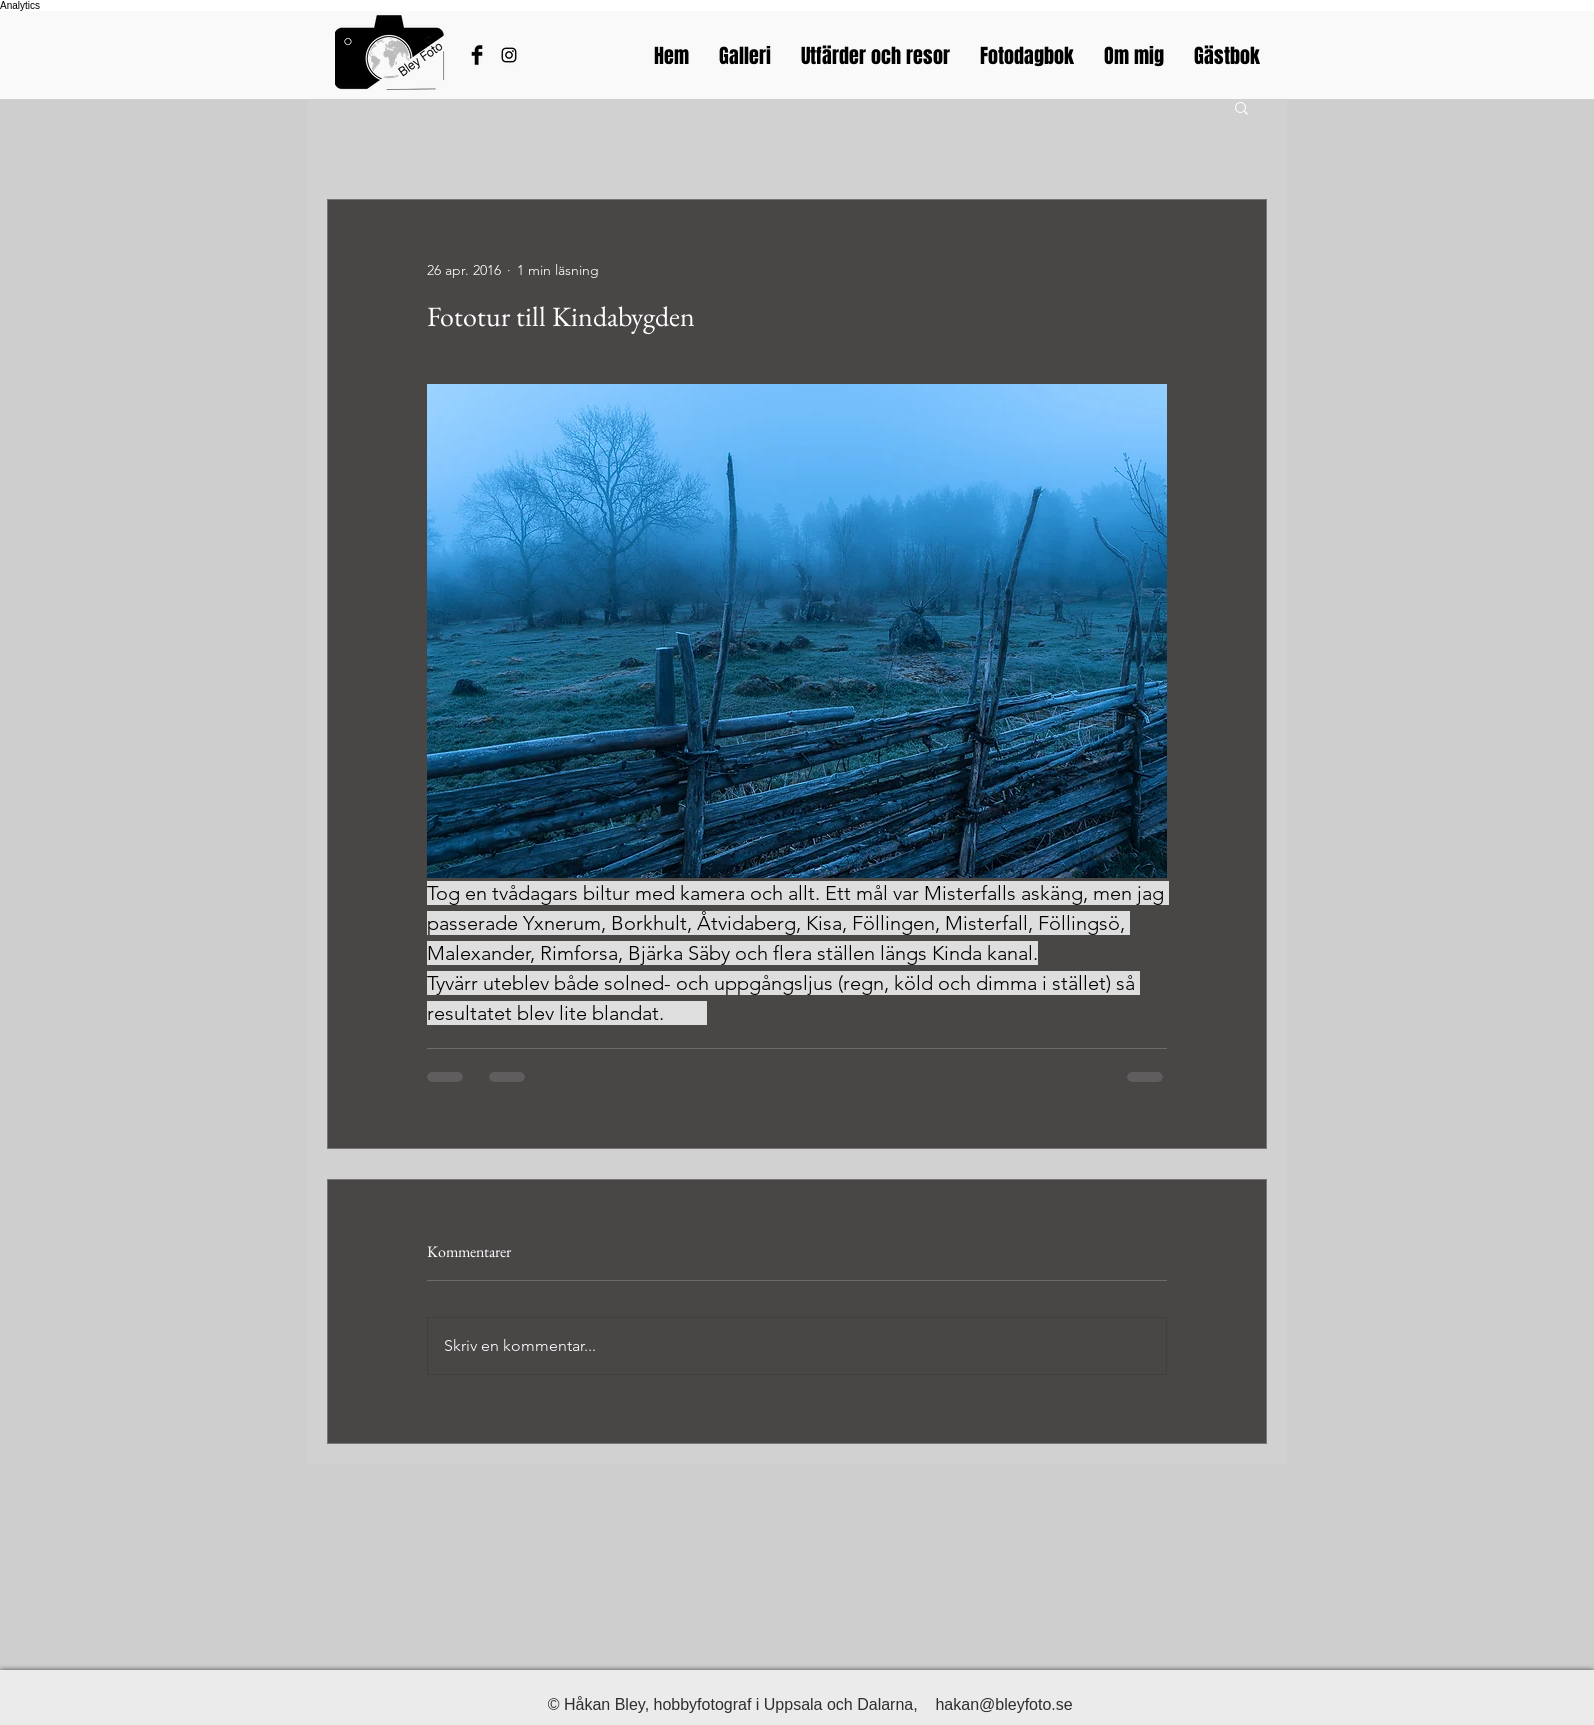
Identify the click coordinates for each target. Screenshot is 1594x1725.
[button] (1241, 107)
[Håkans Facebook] (477, 55)
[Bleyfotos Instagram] (509, 55)
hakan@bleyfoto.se (1003, 1704)
